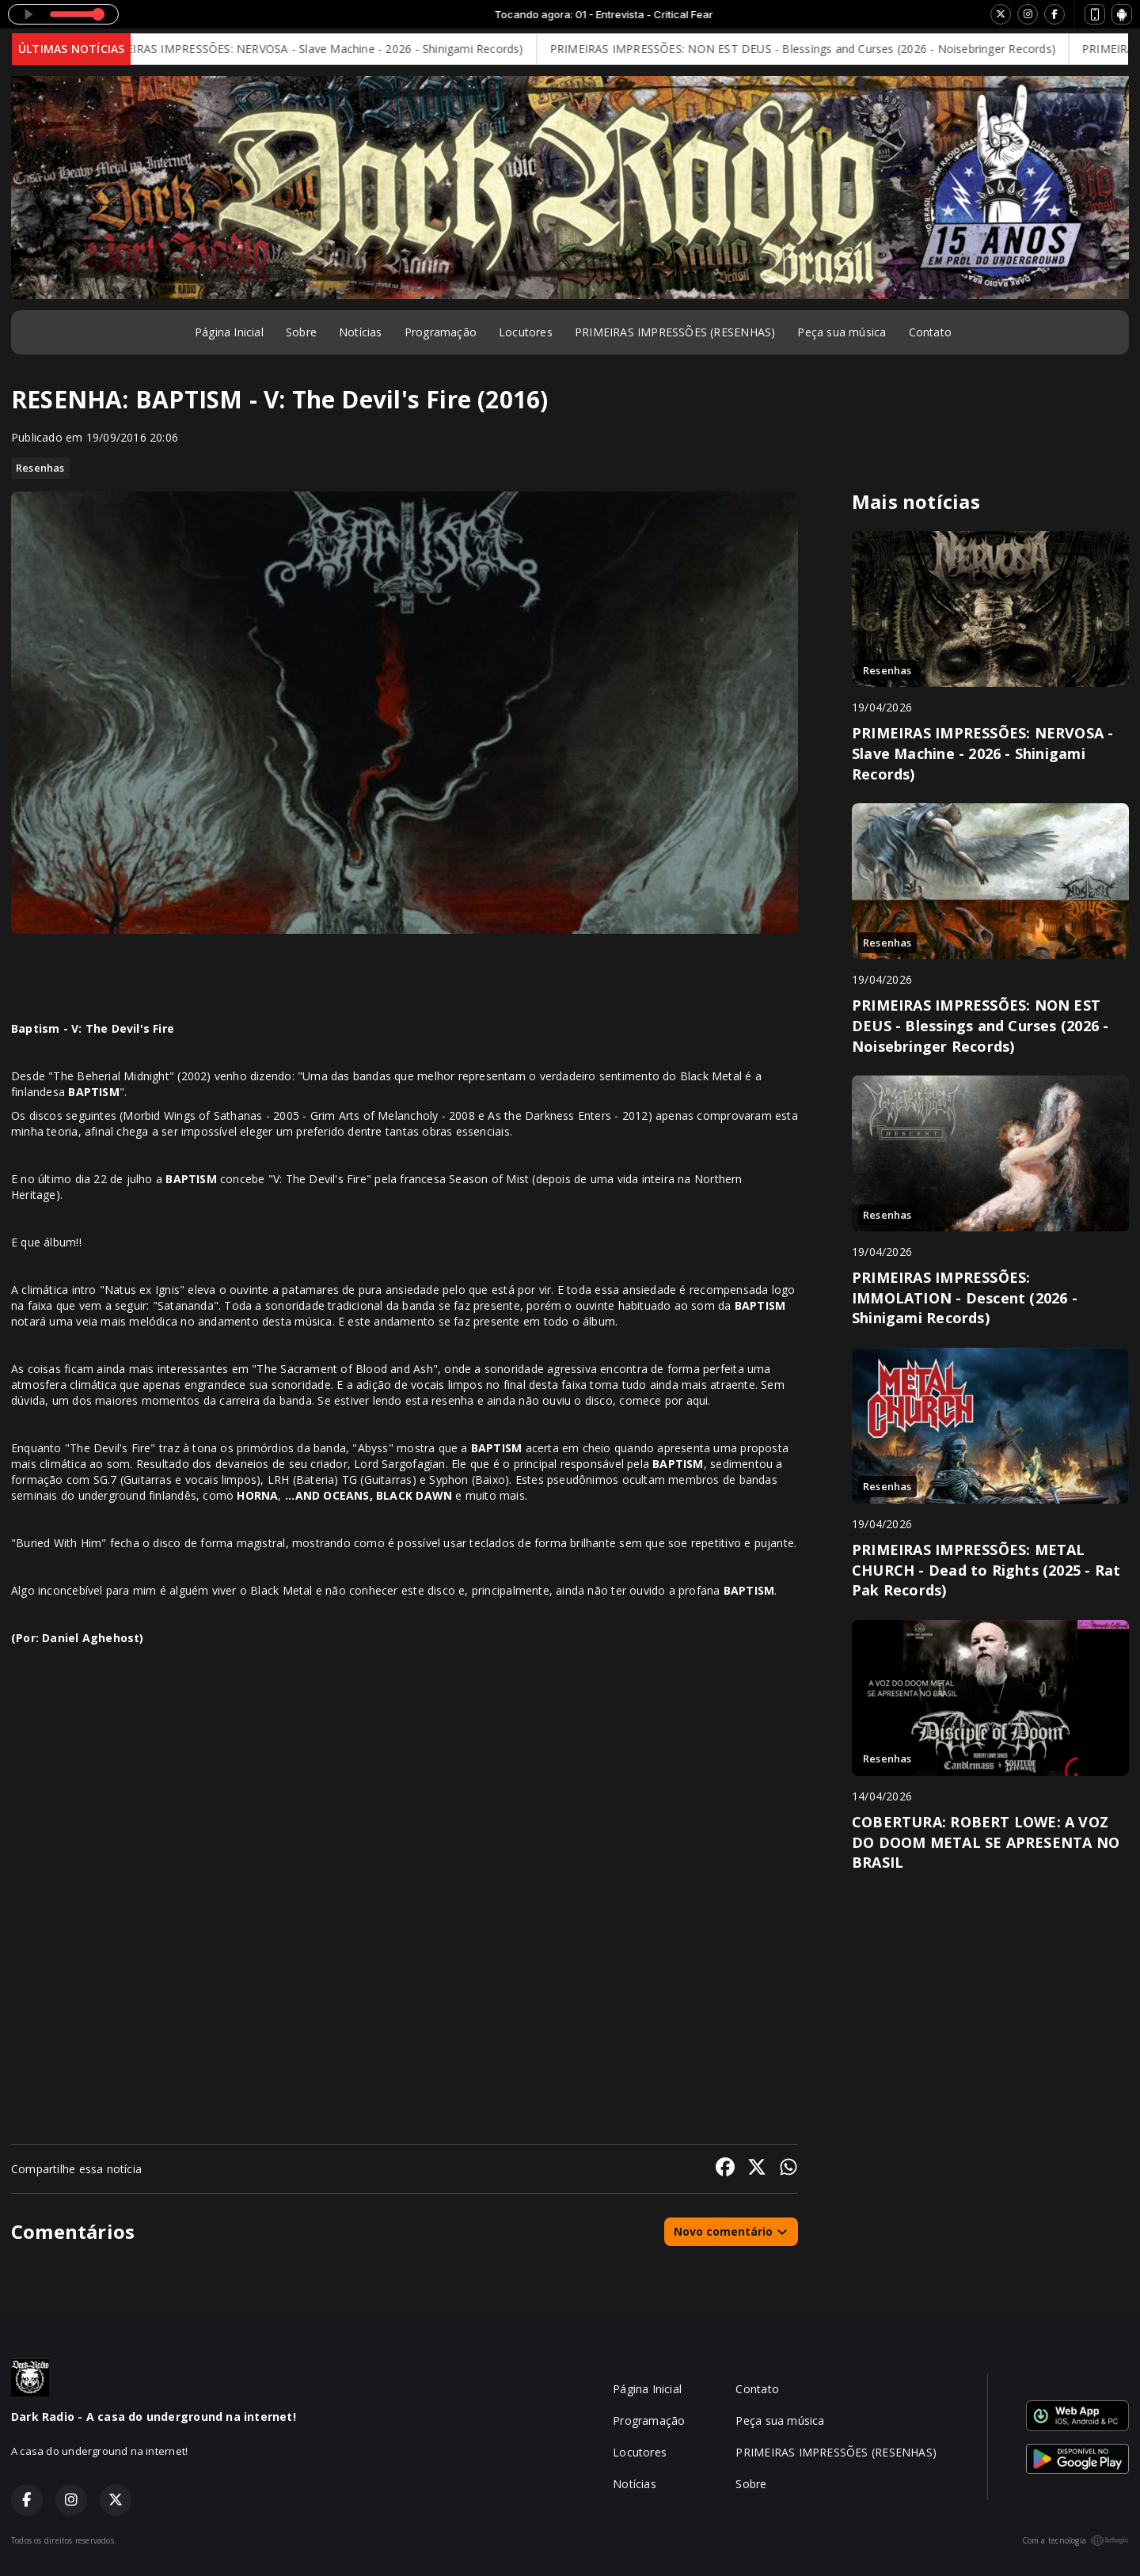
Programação (441, 332)
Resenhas (40, 468)
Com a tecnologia (1075, 2540)
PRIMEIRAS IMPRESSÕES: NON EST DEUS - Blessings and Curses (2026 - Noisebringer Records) (818, 48)
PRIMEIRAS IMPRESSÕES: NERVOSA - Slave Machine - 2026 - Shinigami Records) (326, 48)
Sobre (301, 332)
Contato (930, 332)
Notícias (360, 332)
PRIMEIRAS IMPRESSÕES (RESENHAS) (675, 332)
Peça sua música (841, 332)
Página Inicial (229, 332)
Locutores (526, 332)
